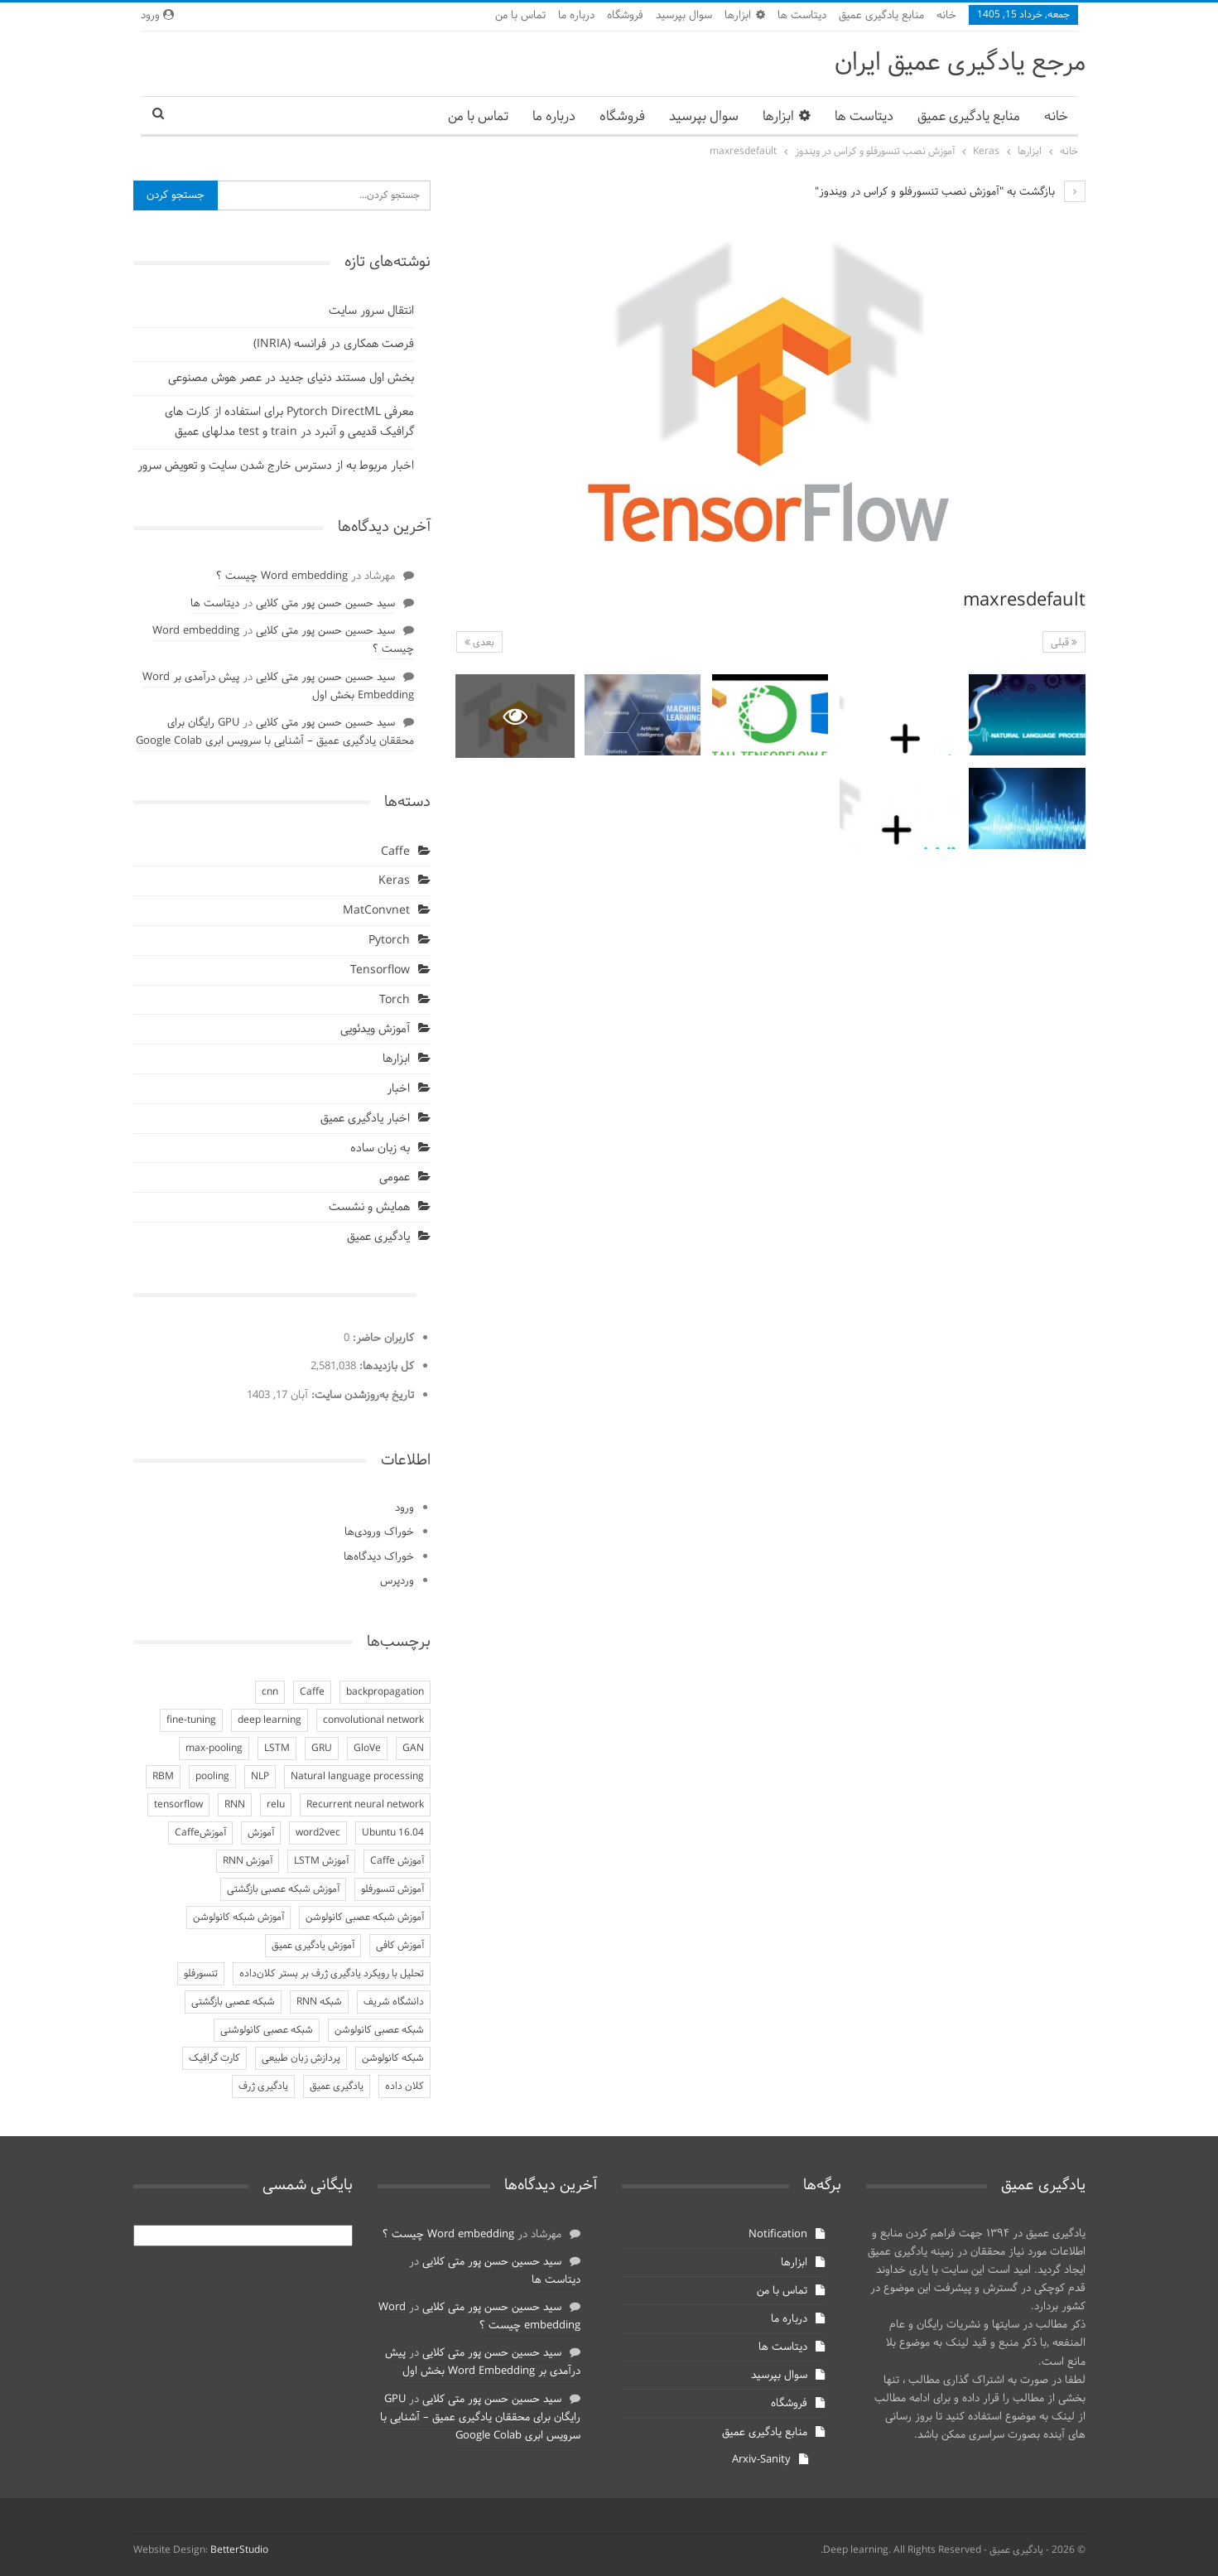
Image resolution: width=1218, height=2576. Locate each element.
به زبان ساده (380, 1148)
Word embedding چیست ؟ (282, 576)
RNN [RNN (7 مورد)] (234, 1805)
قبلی (1064, 642)
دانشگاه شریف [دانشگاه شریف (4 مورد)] (393, 2002)
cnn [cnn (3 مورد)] (270, 1692)
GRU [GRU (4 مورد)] (321, 1748)
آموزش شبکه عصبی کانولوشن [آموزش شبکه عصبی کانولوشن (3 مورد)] (365, 1917)
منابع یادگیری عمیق (881, 16)
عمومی (394, 1177)
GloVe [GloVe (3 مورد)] (367, 1748)
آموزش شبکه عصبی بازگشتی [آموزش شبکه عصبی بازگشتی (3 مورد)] (283, 1889)
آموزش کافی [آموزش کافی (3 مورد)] (400, 1945)
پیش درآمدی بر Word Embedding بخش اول (482, 2362)
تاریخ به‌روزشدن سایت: (361, 1396)
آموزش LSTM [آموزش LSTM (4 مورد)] (321, 1861)
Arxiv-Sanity (761, 2460)
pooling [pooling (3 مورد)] (212, 1776)
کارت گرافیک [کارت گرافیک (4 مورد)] (214, 2058)
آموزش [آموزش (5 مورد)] (261, 1833)
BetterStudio (239, 2550)
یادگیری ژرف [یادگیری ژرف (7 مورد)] (263, 2086)
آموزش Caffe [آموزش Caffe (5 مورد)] (397, 1861)
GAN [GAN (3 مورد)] (413, 1748)
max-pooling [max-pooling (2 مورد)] (214, 1748)
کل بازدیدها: (385, 1367)
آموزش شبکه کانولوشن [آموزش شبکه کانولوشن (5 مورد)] (238, 1917)
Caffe (395, 851)
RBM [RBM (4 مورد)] (163, 1776)
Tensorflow (380, 970)
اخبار (398, 1088)
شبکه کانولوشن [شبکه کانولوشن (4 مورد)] (393, 2058)
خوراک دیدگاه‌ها (379, 1557)
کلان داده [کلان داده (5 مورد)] (404, 2086)
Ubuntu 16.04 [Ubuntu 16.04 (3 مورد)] (393, 1833)
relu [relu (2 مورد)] (276, 1805)
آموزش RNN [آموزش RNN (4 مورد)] (247, 1861)
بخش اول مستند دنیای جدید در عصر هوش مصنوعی (291, 378)
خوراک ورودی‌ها (379, 1532)
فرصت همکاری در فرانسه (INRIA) (333, 344)
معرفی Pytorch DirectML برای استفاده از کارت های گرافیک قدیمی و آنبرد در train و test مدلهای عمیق (289, 422)
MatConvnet (376, 910)
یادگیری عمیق (378, 1237)
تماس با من (520, 16)
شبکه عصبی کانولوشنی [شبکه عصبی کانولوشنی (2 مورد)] (266, 2030)
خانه (946, 16)
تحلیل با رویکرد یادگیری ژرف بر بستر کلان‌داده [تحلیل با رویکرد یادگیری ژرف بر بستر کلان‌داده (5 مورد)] (331, 1974)
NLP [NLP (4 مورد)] (260, 1776)
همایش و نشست (369, 1207)
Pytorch (389, 940)
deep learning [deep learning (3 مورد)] (269, 1720)
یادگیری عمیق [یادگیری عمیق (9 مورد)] (336, 2086)
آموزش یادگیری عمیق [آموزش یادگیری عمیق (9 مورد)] (313, 1945)
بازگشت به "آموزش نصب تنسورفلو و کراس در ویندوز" (950, 192)
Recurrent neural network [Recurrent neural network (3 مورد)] (365, 1805)
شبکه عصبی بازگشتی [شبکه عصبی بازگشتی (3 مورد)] (233, 2002)
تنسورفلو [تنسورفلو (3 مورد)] (201, 1974)
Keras (394, 880)
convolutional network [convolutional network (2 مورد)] (373, 1720)
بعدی (479, 642)
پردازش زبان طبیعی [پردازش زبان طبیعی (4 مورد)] (301, 2058)
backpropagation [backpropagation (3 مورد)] (385, 1692)
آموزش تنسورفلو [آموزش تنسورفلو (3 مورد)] (392, 1889)
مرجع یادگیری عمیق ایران (960, 63)
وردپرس (397, 1581)
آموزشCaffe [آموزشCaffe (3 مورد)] (200, 1833)
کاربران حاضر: (381, 1338)
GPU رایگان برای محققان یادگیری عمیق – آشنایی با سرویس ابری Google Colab (275, 732)
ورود (157, 16)
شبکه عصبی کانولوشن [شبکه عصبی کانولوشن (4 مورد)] (379, 2030)
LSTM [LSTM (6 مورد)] (277, 1748)
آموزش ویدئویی (375, 1029)
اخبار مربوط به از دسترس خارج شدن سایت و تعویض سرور (275, 465)
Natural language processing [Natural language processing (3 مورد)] (357, 1776)
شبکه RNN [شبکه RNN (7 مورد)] (319, 2002)
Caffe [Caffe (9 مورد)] (312, 1692)
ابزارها (745, 16)
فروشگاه (625, 16)
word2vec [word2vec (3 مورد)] (318, 1833)
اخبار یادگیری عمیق (365, 1118)
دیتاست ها (801, 16)
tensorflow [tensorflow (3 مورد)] (178, 1805)
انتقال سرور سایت (371, 311)
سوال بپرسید (684, 16)
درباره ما (576, 16)
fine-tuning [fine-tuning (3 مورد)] (191, 1720)
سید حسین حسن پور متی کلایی (325, 604)
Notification (778, 2235)
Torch (394, 1000)
